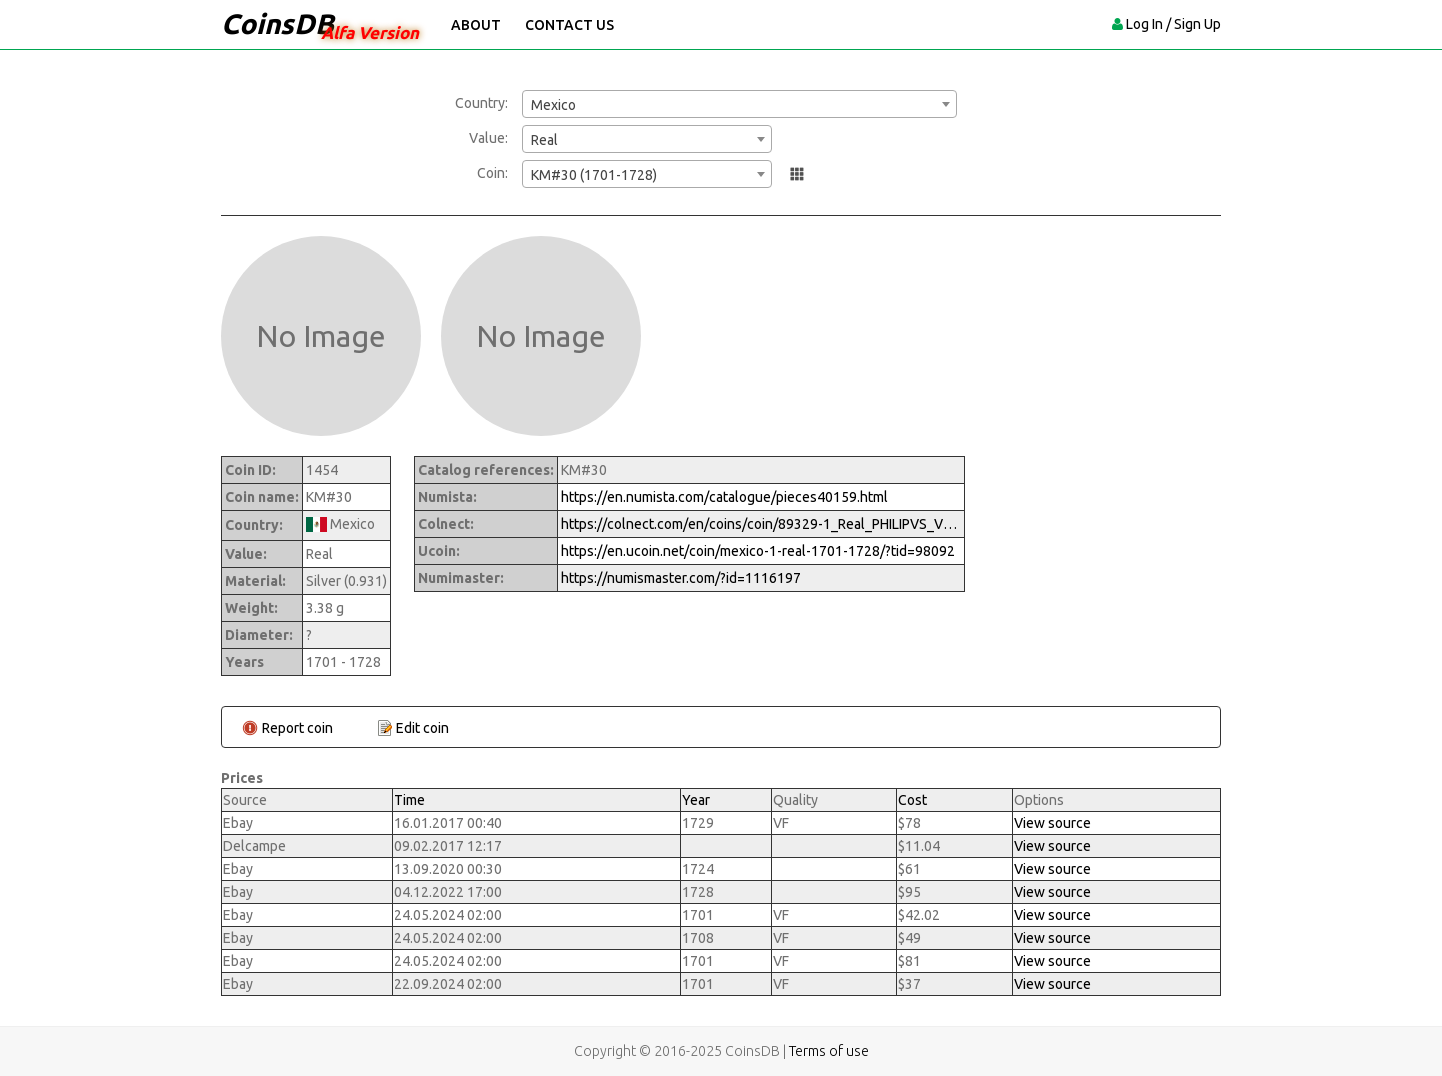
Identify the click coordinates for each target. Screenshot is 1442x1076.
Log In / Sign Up (1173, 24)
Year (696, 800)
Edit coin (422, 728)
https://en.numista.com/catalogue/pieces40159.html (724, 497)
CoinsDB (277, 23)
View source (1052, 823)
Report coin (297, 728)
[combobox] (739, 104)
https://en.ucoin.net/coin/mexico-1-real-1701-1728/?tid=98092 (758, 551)
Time (409, 800)
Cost (912, 800)
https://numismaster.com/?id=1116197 (681, 578)
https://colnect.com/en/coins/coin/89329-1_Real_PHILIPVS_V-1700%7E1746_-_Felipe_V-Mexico (761, 524)
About (476, 25)
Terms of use (829, 1051)
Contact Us (569, 25)
